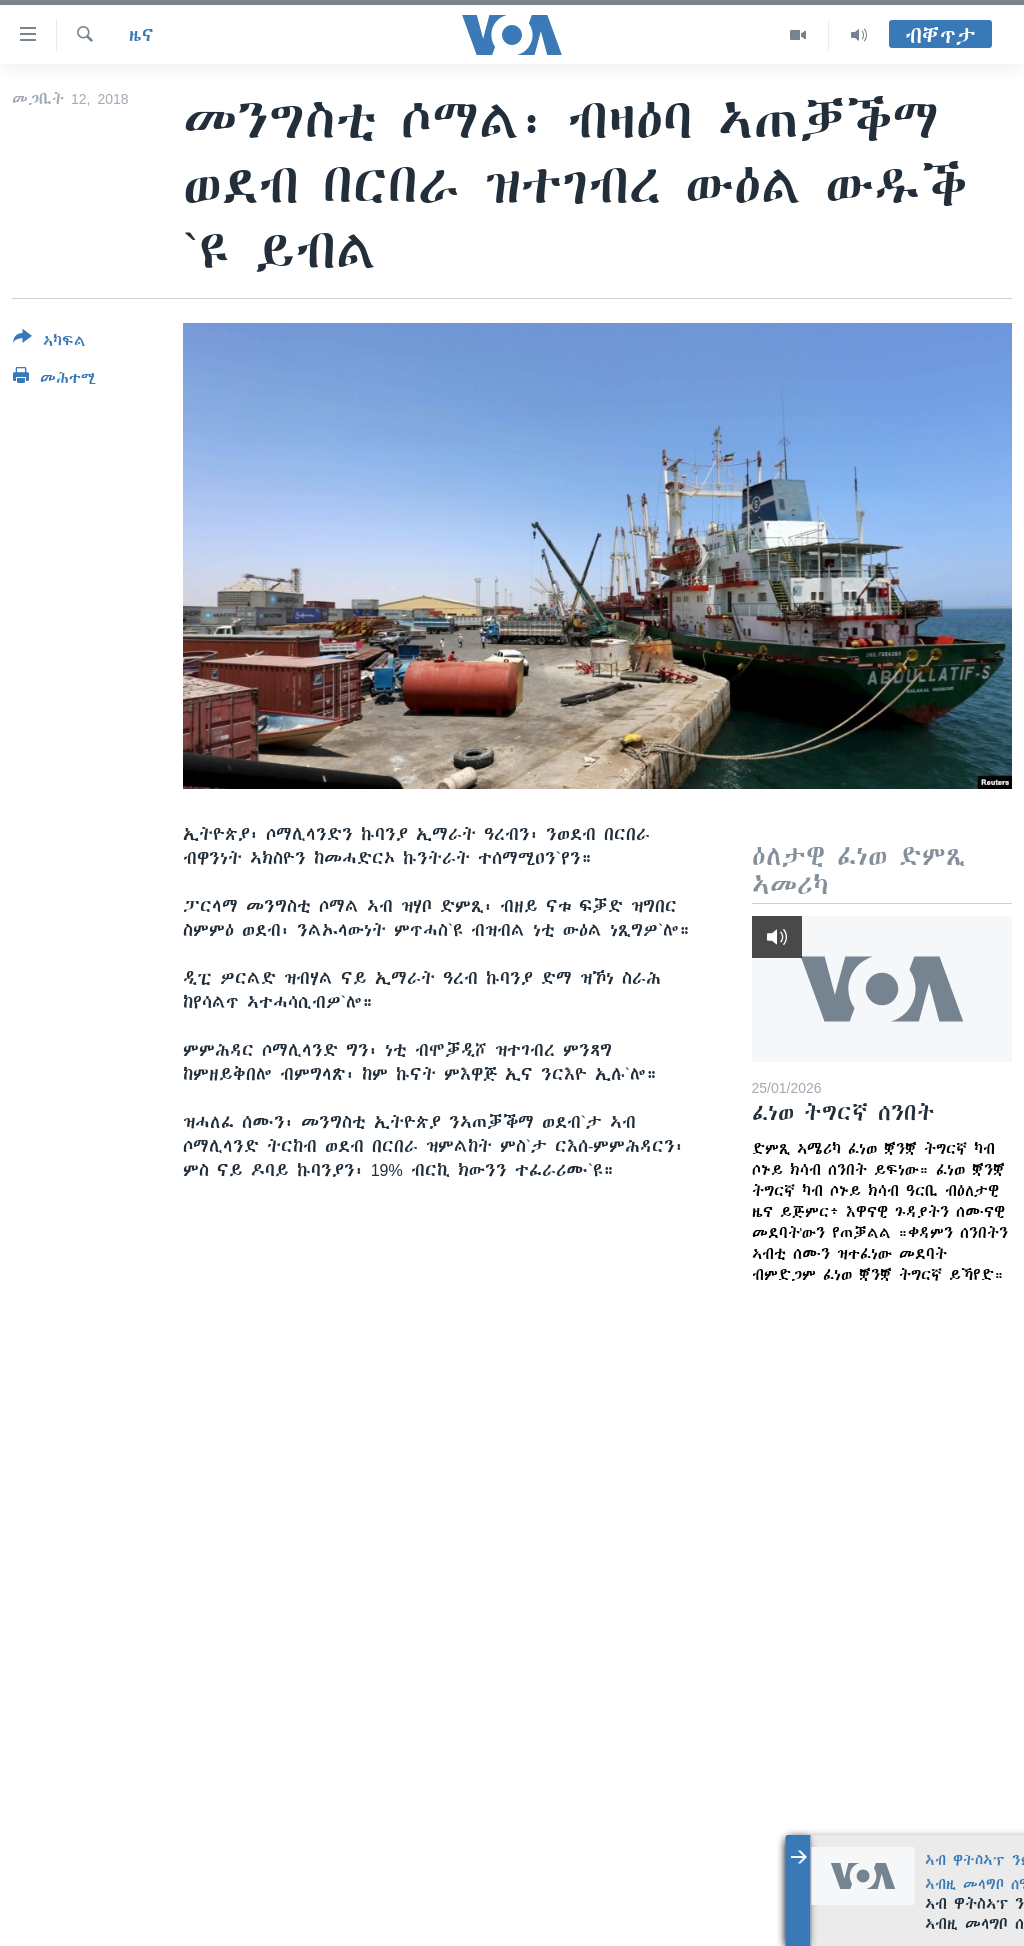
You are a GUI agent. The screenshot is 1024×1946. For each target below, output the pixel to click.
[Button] (49, 343)
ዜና (141, 35)
